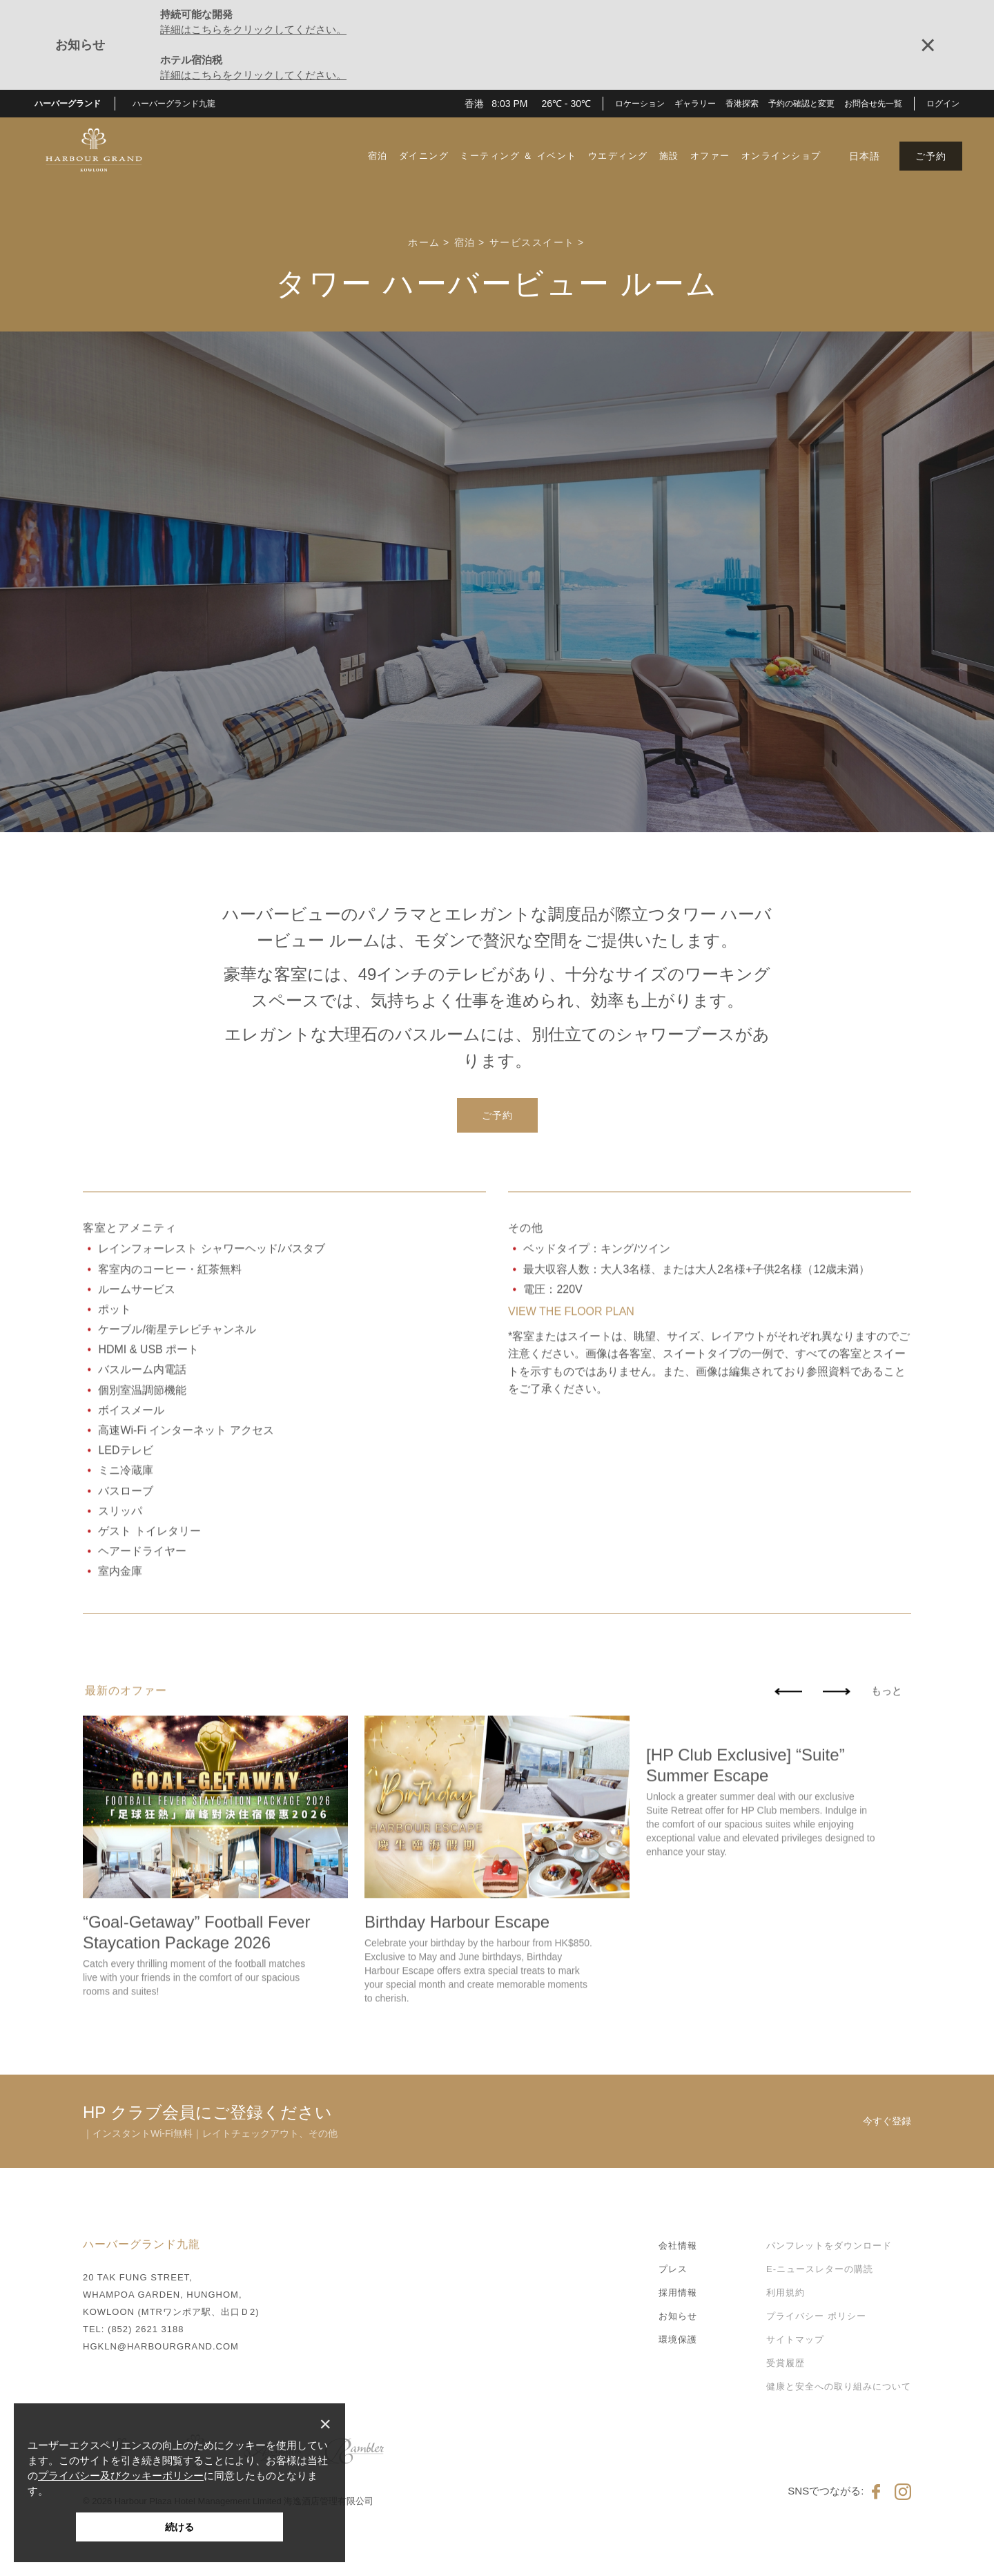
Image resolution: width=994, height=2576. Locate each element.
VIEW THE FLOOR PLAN (571, 1392)
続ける (179, 2526)
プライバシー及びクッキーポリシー (121, 2475)
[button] (179, 103)
